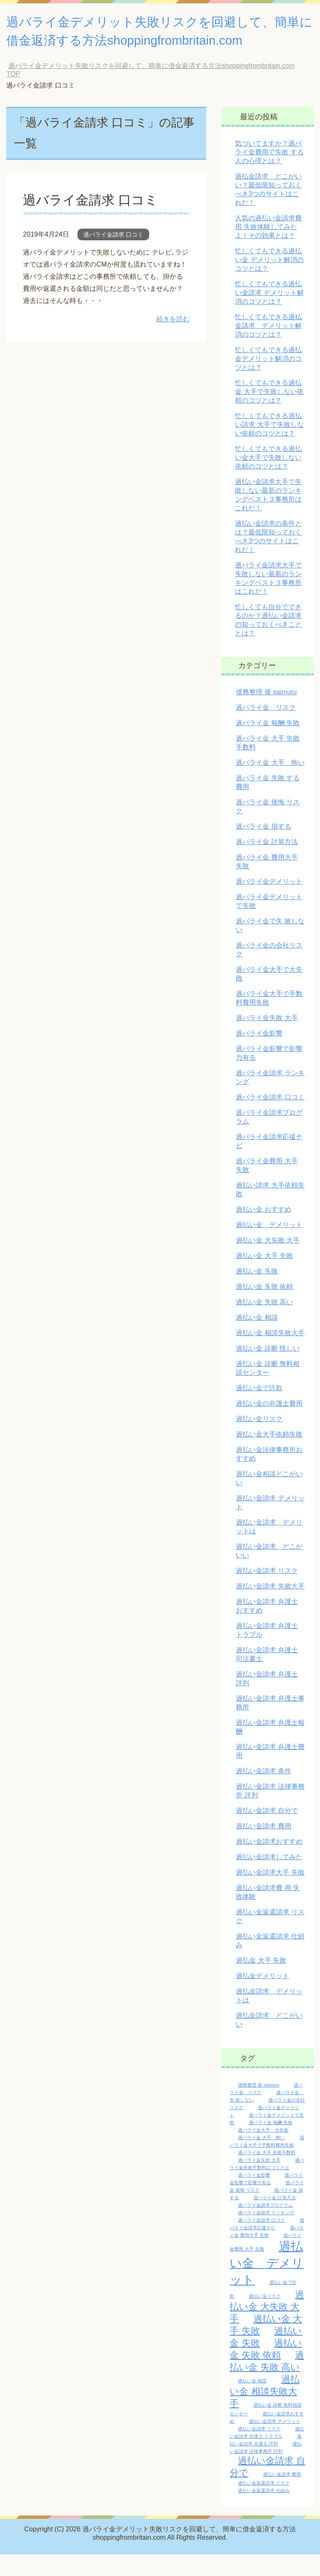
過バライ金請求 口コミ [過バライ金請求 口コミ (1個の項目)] (261, 2241)
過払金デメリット (262, 1997)
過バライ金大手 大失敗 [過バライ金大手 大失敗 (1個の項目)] (263, 2151)
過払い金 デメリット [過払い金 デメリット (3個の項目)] (267, 2284)
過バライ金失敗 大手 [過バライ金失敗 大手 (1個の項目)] (259, 2181)
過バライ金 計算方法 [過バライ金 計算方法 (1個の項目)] (274, 2219)
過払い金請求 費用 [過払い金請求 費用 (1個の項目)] (282, 2495)
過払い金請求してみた (269, 1878)
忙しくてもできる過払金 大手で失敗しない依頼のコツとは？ (269, 413)
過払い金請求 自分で (267, 1832)
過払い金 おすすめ (263, 1231)
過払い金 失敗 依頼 (264, 1308)
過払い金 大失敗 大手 (268, 1261)
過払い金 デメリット (269, 1246)
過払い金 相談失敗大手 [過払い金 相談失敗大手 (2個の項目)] (264, 2413)
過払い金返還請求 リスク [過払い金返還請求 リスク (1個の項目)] (264, 2504)
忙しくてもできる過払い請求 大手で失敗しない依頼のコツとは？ (269, 446)
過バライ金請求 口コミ (96, 221)
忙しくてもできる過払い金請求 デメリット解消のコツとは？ (269, 314)
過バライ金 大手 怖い (270, 784)
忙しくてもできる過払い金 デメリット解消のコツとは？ (269, 281)
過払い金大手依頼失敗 (269, 1455)
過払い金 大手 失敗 (264, 1277)
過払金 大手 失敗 (261, 1982)
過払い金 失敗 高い (264, 1323)
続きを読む (173, 340)
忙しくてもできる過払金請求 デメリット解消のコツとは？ (268, 347)
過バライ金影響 (259, 1055)
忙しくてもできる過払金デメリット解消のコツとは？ (268, 380)
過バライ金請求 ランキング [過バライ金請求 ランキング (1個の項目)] (266, 2234)
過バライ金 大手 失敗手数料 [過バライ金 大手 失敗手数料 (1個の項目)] (266, 2174)
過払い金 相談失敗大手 (270, 1354)
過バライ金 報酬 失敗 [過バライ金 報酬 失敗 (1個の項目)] (270, 2144)
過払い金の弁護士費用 (269, 1425)
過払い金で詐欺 (259, 1409)
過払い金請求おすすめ (269, 1863)
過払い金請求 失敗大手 (270, 1607)
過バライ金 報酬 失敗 (268, 744)
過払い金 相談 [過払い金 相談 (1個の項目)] (252, 2402)
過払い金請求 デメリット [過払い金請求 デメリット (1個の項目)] (274, 2442)
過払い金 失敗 (257, 1292)
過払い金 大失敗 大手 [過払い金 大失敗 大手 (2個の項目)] (267, 2328)
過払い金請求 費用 (263, 1847)
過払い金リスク (259, 1440)
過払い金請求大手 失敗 (270, 1894)
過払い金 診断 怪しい (268, 1370)
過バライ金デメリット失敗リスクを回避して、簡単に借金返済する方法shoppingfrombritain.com (151, 42)
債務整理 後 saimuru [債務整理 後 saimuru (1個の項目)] (258, 2106)
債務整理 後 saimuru (266, 713)
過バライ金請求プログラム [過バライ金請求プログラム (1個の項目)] (265, 2226)
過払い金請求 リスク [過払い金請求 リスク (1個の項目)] (259, 2450)
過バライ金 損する (263, 848)
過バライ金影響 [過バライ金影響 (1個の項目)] (254, 2196)
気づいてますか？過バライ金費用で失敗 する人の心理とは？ (269, 173)
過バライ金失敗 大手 (267, 1039)
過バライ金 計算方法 (267, 863)
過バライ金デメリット (269, 903)
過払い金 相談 (257, 1339)
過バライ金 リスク (266, 729)
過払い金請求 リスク (267, 1592)
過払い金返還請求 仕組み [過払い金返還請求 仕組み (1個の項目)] (264, 2512)
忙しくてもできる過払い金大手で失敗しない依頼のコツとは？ (268, 479)
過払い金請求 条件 (263, 1792)
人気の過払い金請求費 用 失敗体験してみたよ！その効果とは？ (268, 248)
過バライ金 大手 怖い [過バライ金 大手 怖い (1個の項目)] (261, 2159)
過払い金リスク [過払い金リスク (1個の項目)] (265, 2317)
